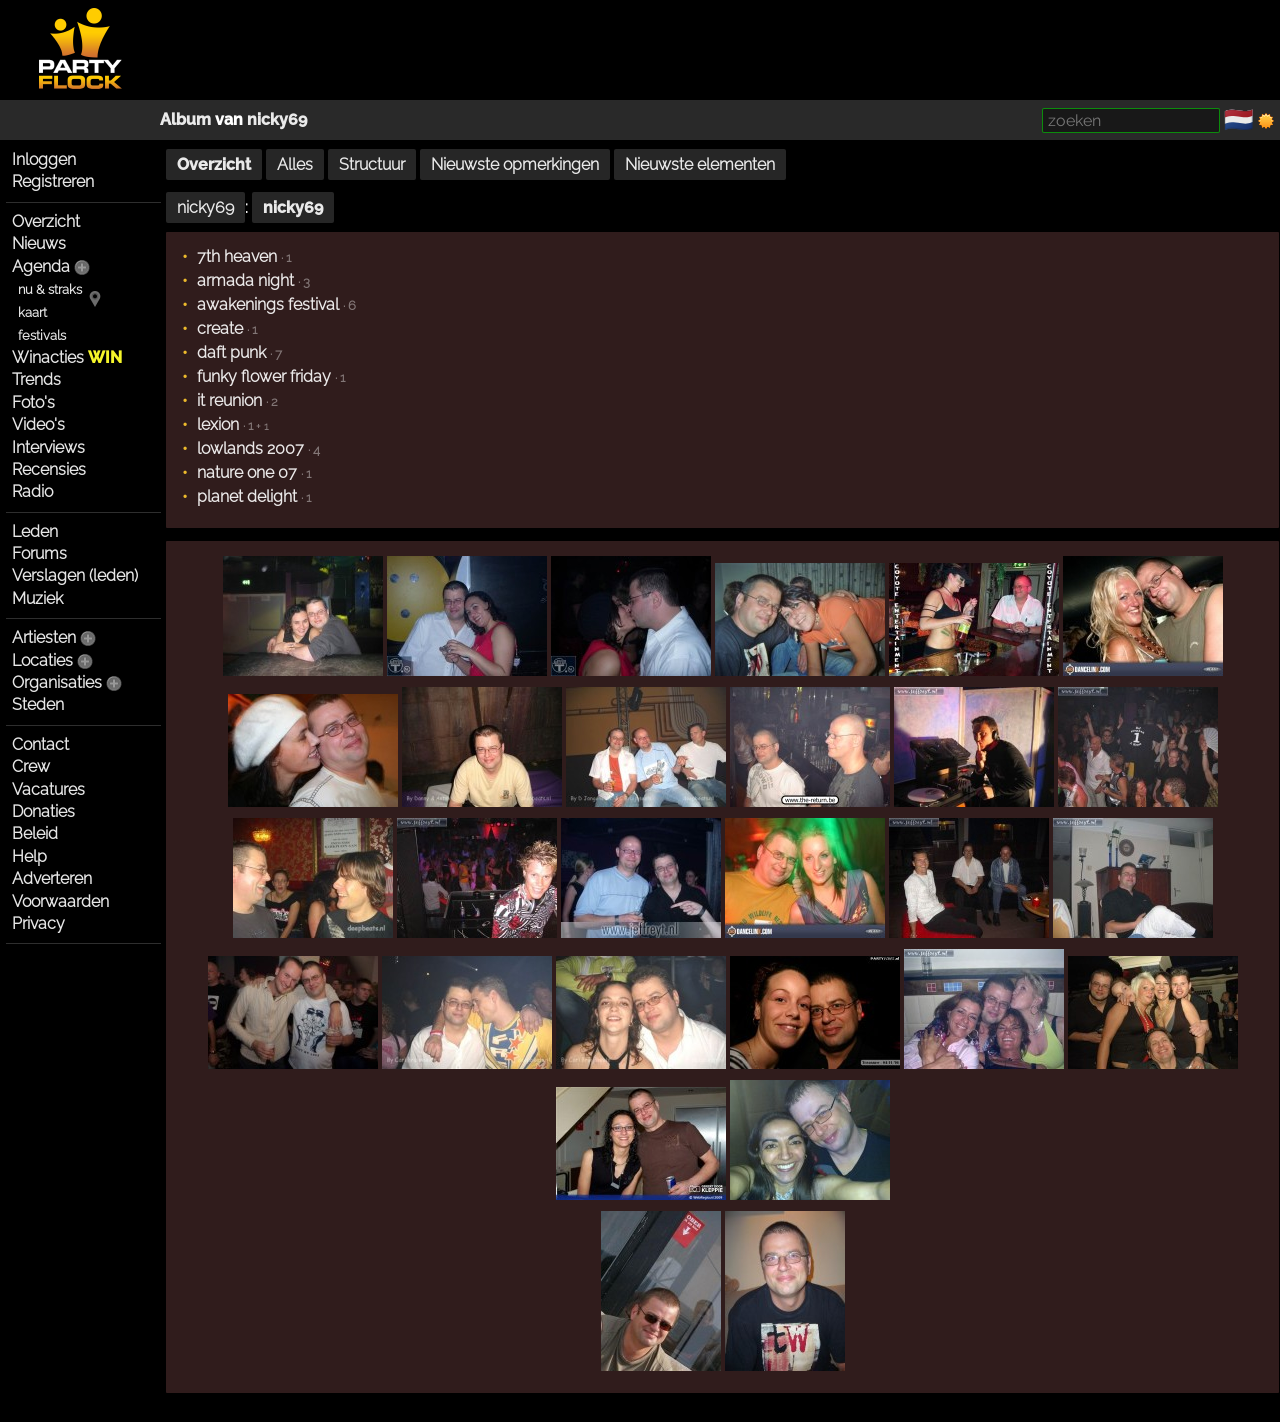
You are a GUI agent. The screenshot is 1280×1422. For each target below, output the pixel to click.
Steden (38, 704)
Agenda (41, 266)
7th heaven (237, 256)
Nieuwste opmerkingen (515, 164)
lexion (218, 424)
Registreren (53, 181)
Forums (39, 553)
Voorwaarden (60, 901)
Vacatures (48, 789)
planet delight (247, 496)
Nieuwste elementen (700, 164)
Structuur (372, 164)
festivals (42, 335)
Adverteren (52, 878)
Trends (36, 379)
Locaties (42, 660)
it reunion (229, 400)
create (220, 328)
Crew (31, 766)
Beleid (35, 833)
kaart (32, 312)
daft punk (231, 352)
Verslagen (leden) (75, 575)
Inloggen (44, 159)
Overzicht (46, 221)
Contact (40, 744)
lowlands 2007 (250, 448)
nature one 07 (247, 472)
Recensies (49, 469)
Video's (38, 424)
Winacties (67, 357)
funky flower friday (264, 376)
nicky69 (277, 119)
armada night (245, 280)
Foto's (33, 402)
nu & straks (50, 289)
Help (29, 856)
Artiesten (44, 637)
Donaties (43, 811)
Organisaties (57, 682)
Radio (32, 491)
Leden (35, 531)
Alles (295, 164)
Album (185, 119)
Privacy (38, 923)
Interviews (48, 447)
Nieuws (39, 243)
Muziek (37, 598)
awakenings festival (268, 304)
